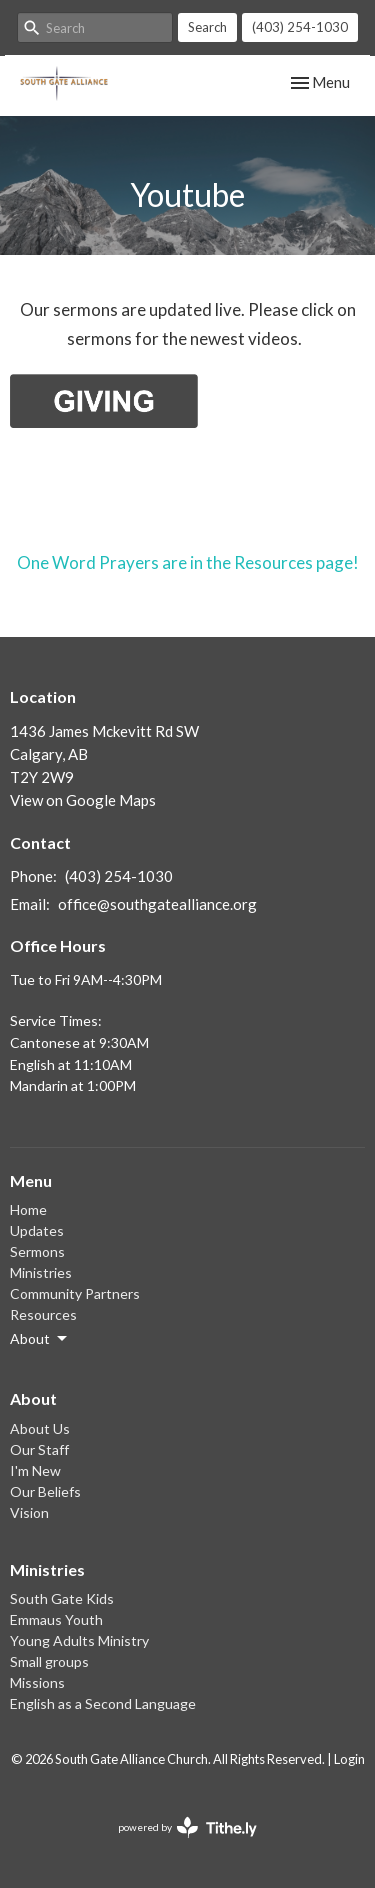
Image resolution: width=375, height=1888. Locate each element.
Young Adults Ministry (79, 1640)
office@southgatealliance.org (157, 904)
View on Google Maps (83, 800)
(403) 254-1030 (300, 27)
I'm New (35, 1470)
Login (349, 1759)
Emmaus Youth (56, 1619)
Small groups (49, 1661)
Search (207, 27)
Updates (37, 1230)
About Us (40, 1428)
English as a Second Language (103, 1703)
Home (28, 1209)
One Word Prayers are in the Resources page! (188, 562)
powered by (187, 1827)
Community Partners (75, 1293)
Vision (29, 1512)
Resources (43, 1314)
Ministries (41, 1272)
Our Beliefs (45, 1491)
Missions (37, 1682)
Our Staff (39, 1449)
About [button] (40, 1339)
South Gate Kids (62, 1598)
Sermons (37, 1251)
